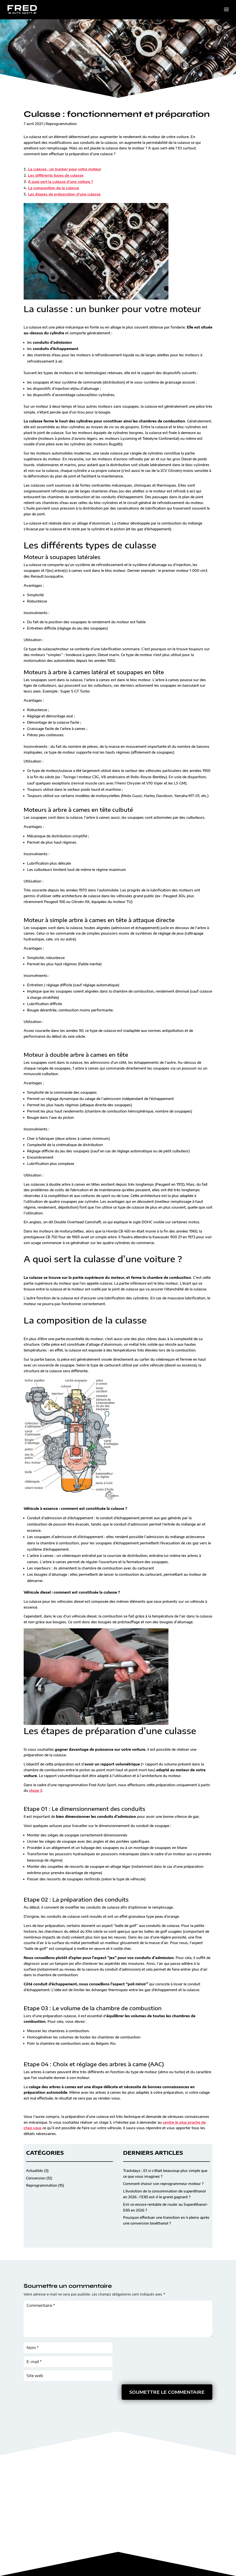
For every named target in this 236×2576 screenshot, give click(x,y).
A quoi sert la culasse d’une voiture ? (60, 182)
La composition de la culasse (53, 188)
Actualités (34, 2171)
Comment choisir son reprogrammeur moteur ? (163, 2184)
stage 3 (35, 1790)
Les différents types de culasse (55, 175)
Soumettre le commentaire (167, 2392)
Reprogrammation (61, 124)
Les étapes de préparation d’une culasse (64, 194)
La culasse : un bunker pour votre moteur (64, 169)
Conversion (35, 2178)
